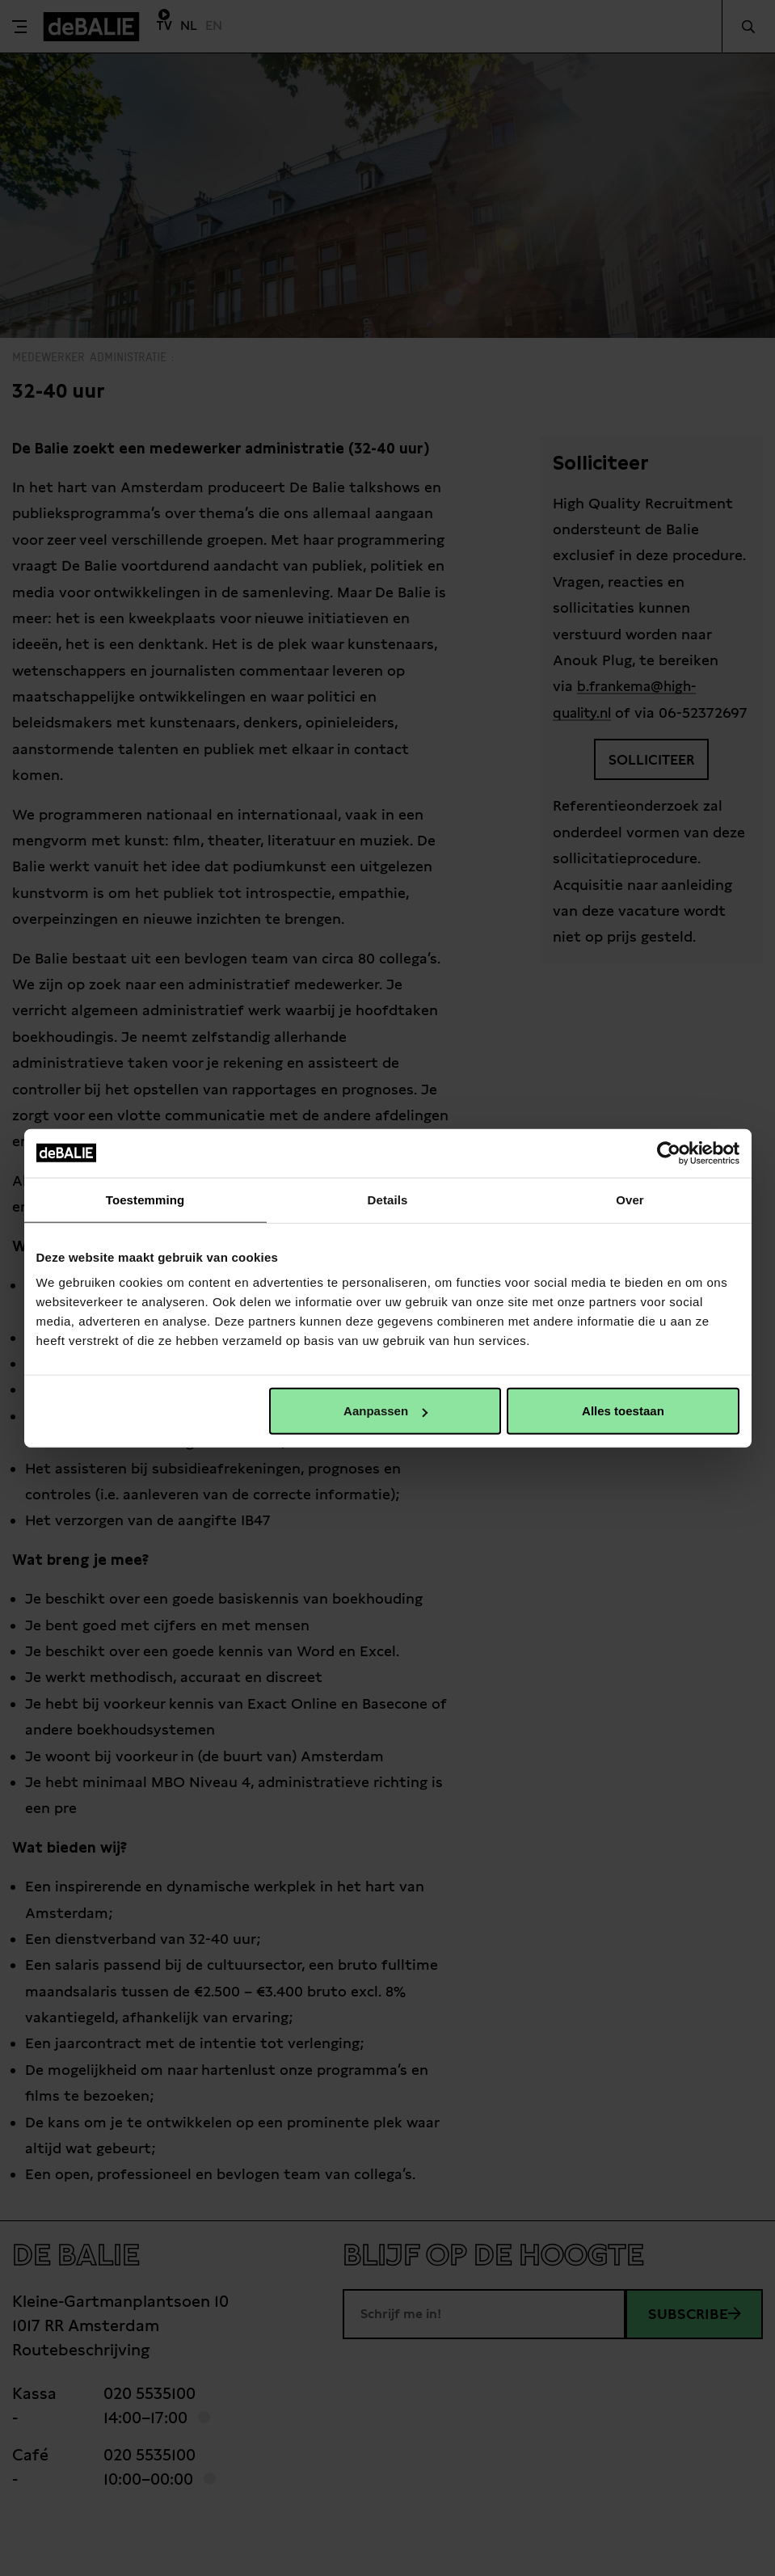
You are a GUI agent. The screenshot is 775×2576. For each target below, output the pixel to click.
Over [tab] (630, 1199)
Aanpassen (385, 1411)
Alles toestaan (623, 1411)
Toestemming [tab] (145, 1199)
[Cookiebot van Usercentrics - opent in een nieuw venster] (668, 1152)
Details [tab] (388, 1199)
